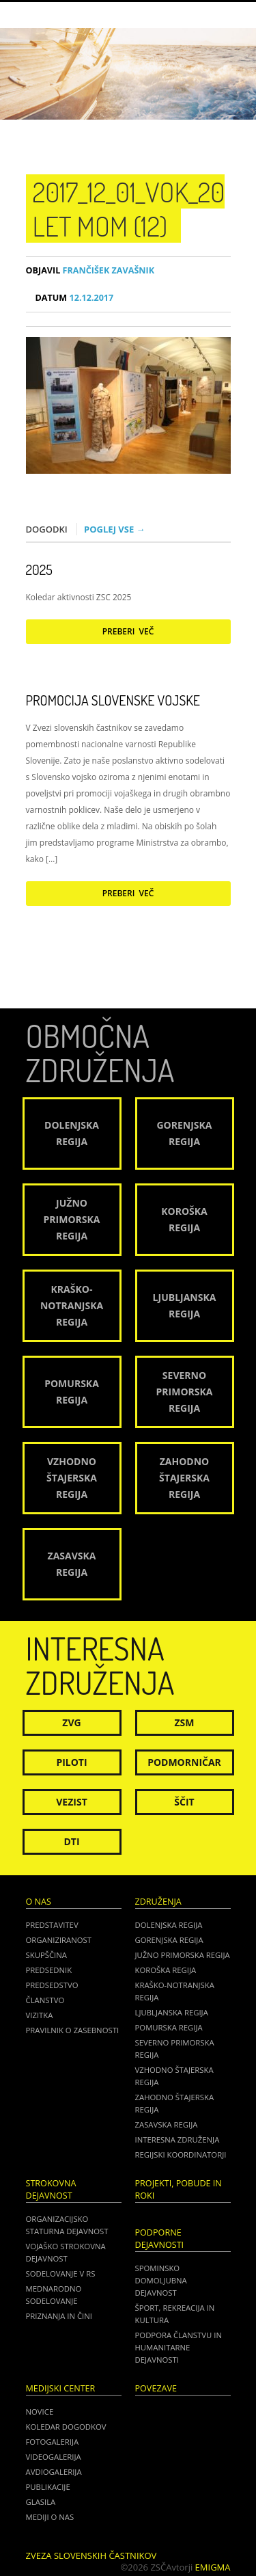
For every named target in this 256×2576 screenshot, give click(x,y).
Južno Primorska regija (182, 1955)
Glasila (41, 2502)
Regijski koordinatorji (181, 2154)
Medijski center (61, 2388)
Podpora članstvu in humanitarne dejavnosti (178, 2347)
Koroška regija (166, 1970)
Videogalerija (53, 2457)
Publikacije (48, 2487)
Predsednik (49, 1970)
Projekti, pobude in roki (178, 2189)
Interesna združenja (177, 2139)
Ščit (184, 1801)
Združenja (158, 1901)
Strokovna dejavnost (51, 2189)
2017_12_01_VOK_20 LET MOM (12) (129, 208)
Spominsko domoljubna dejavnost (161, 2280)
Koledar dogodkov (66, 2426)
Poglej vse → (114, 529)
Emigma (213, 2567)
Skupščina (46, 1955)
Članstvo (45, 2000)
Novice (40, 2411)
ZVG (71, 1722)
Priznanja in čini (59, 2316)
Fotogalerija (52, 2442)
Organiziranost (59, 1940)
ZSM (184, 1722)
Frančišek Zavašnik (90, 270)
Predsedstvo (52, 1985)
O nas (38, 1901)
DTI (71, 1841)
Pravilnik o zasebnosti (72, 2030)
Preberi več (128, 631)
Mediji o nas (50, 2517)
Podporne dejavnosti (159, 2239)
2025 (39, 569)
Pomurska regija (169, 2027)
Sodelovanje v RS (61, 2273)
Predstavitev (52, 1925)
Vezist (71, 1801)
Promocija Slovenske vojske (113, 700)
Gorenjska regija (169, 1940)
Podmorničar (184, 1762)
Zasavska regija (166, 2124)
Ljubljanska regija (171, 2012)
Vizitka (39, 2015)
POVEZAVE (156, 2388)
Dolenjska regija (169, 1925)
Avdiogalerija (54, 2472)
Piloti (71, 1762)
